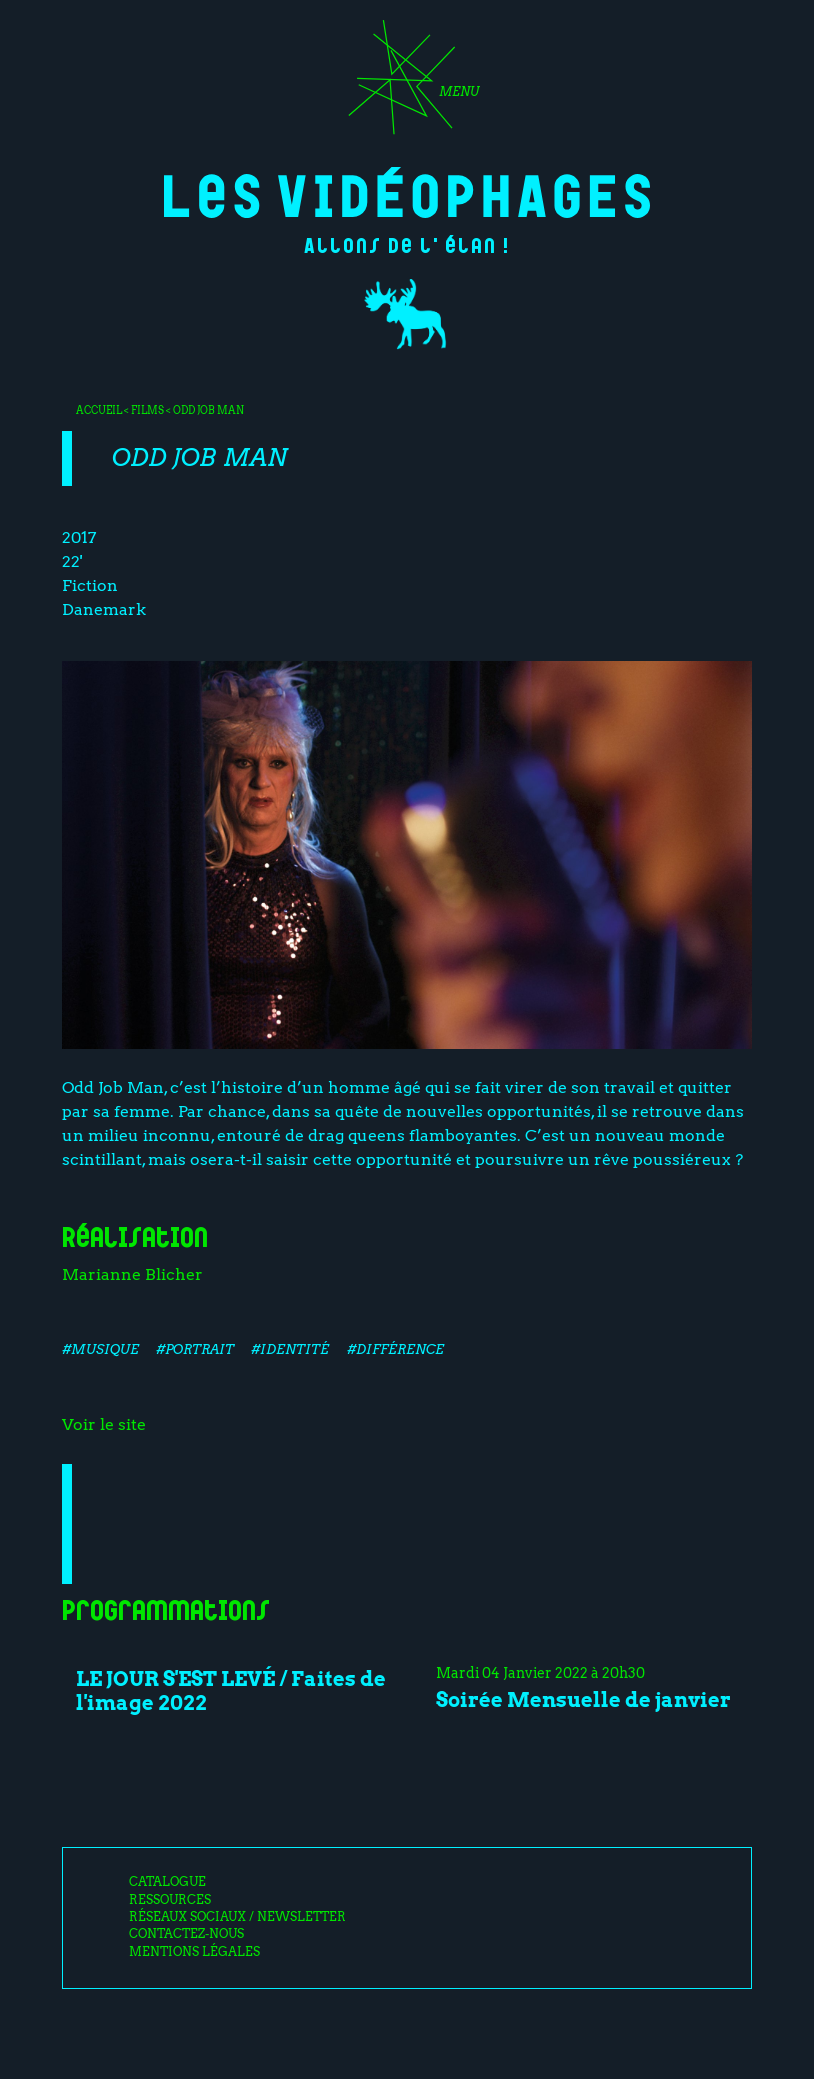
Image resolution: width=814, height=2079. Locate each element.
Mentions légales (194, 1952)
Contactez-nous (186, 1934)
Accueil (99, 410)
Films (147, 410)
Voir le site (104, 1424)
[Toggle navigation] (407, 84)
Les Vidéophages (407, 192)
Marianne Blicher (132, 1274)
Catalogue (167, 1882)
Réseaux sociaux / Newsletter (237, 1917)
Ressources (170, 1900)
